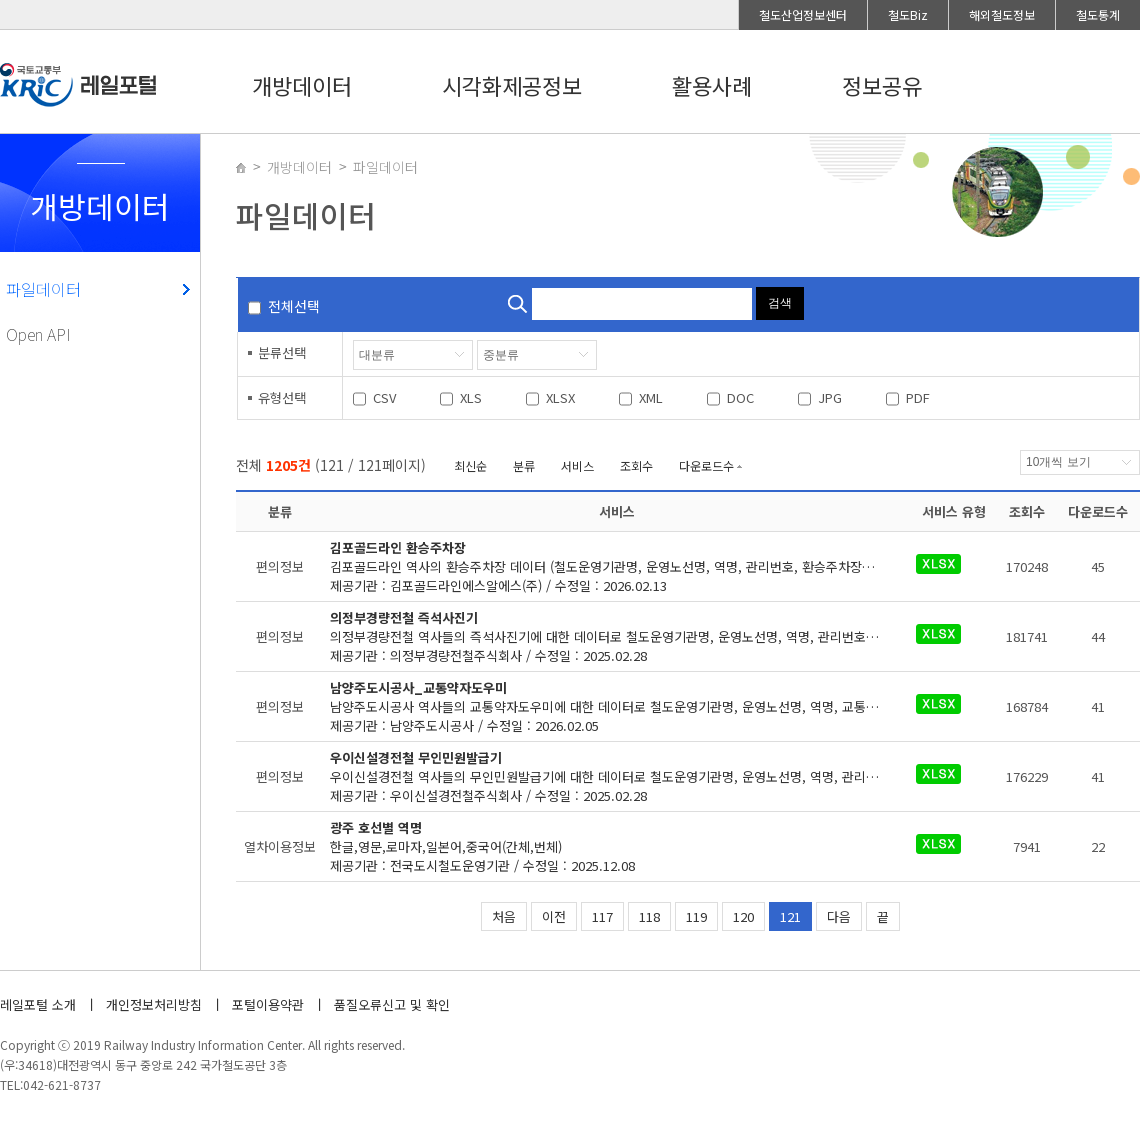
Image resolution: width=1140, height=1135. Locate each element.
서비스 (577, 465)
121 (790, 916)
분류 (524, 465)
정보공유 (882, 85)
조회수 (636, 465)
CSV (384, 397)
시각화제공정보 (512, 85)
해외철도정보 (1002, 14)
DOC (740, 397)
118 (649, 916)
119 (696, 916)
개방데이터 (302, 85)
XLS (471, 397)
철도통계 (1098, 14)
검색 (780, 303)
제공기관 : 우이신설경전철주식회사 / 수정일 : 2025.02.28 (617, 776)
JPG (830, 397)
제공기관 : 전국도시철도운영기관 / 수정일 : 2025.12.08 (605, 846)
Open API (38, 334)
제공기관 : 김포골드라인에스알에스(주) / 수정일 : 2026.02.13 (617, 566)
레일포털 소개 (38, 1004)
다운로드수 (706, 465)
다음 (839, 916)
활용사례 (712, 85)
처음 (504, 916)
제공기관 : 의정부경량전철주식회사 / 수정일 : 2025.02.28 (617, 636)
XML (651, 397)
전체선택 (294, 306)
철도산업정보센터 (803, 14)
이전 (554, 916)
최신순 (470, 465)
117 (602, 916)
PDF (918, 397)
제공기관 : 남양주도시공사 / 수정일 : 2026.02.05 (617, 706)
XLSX (560, 397)
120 (743, 916)
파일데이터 (43, 289)
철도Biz (908, 14)
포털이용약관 (268, 1004)
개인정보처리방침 (154, 1004)
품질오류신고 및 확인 (392, 1004)
